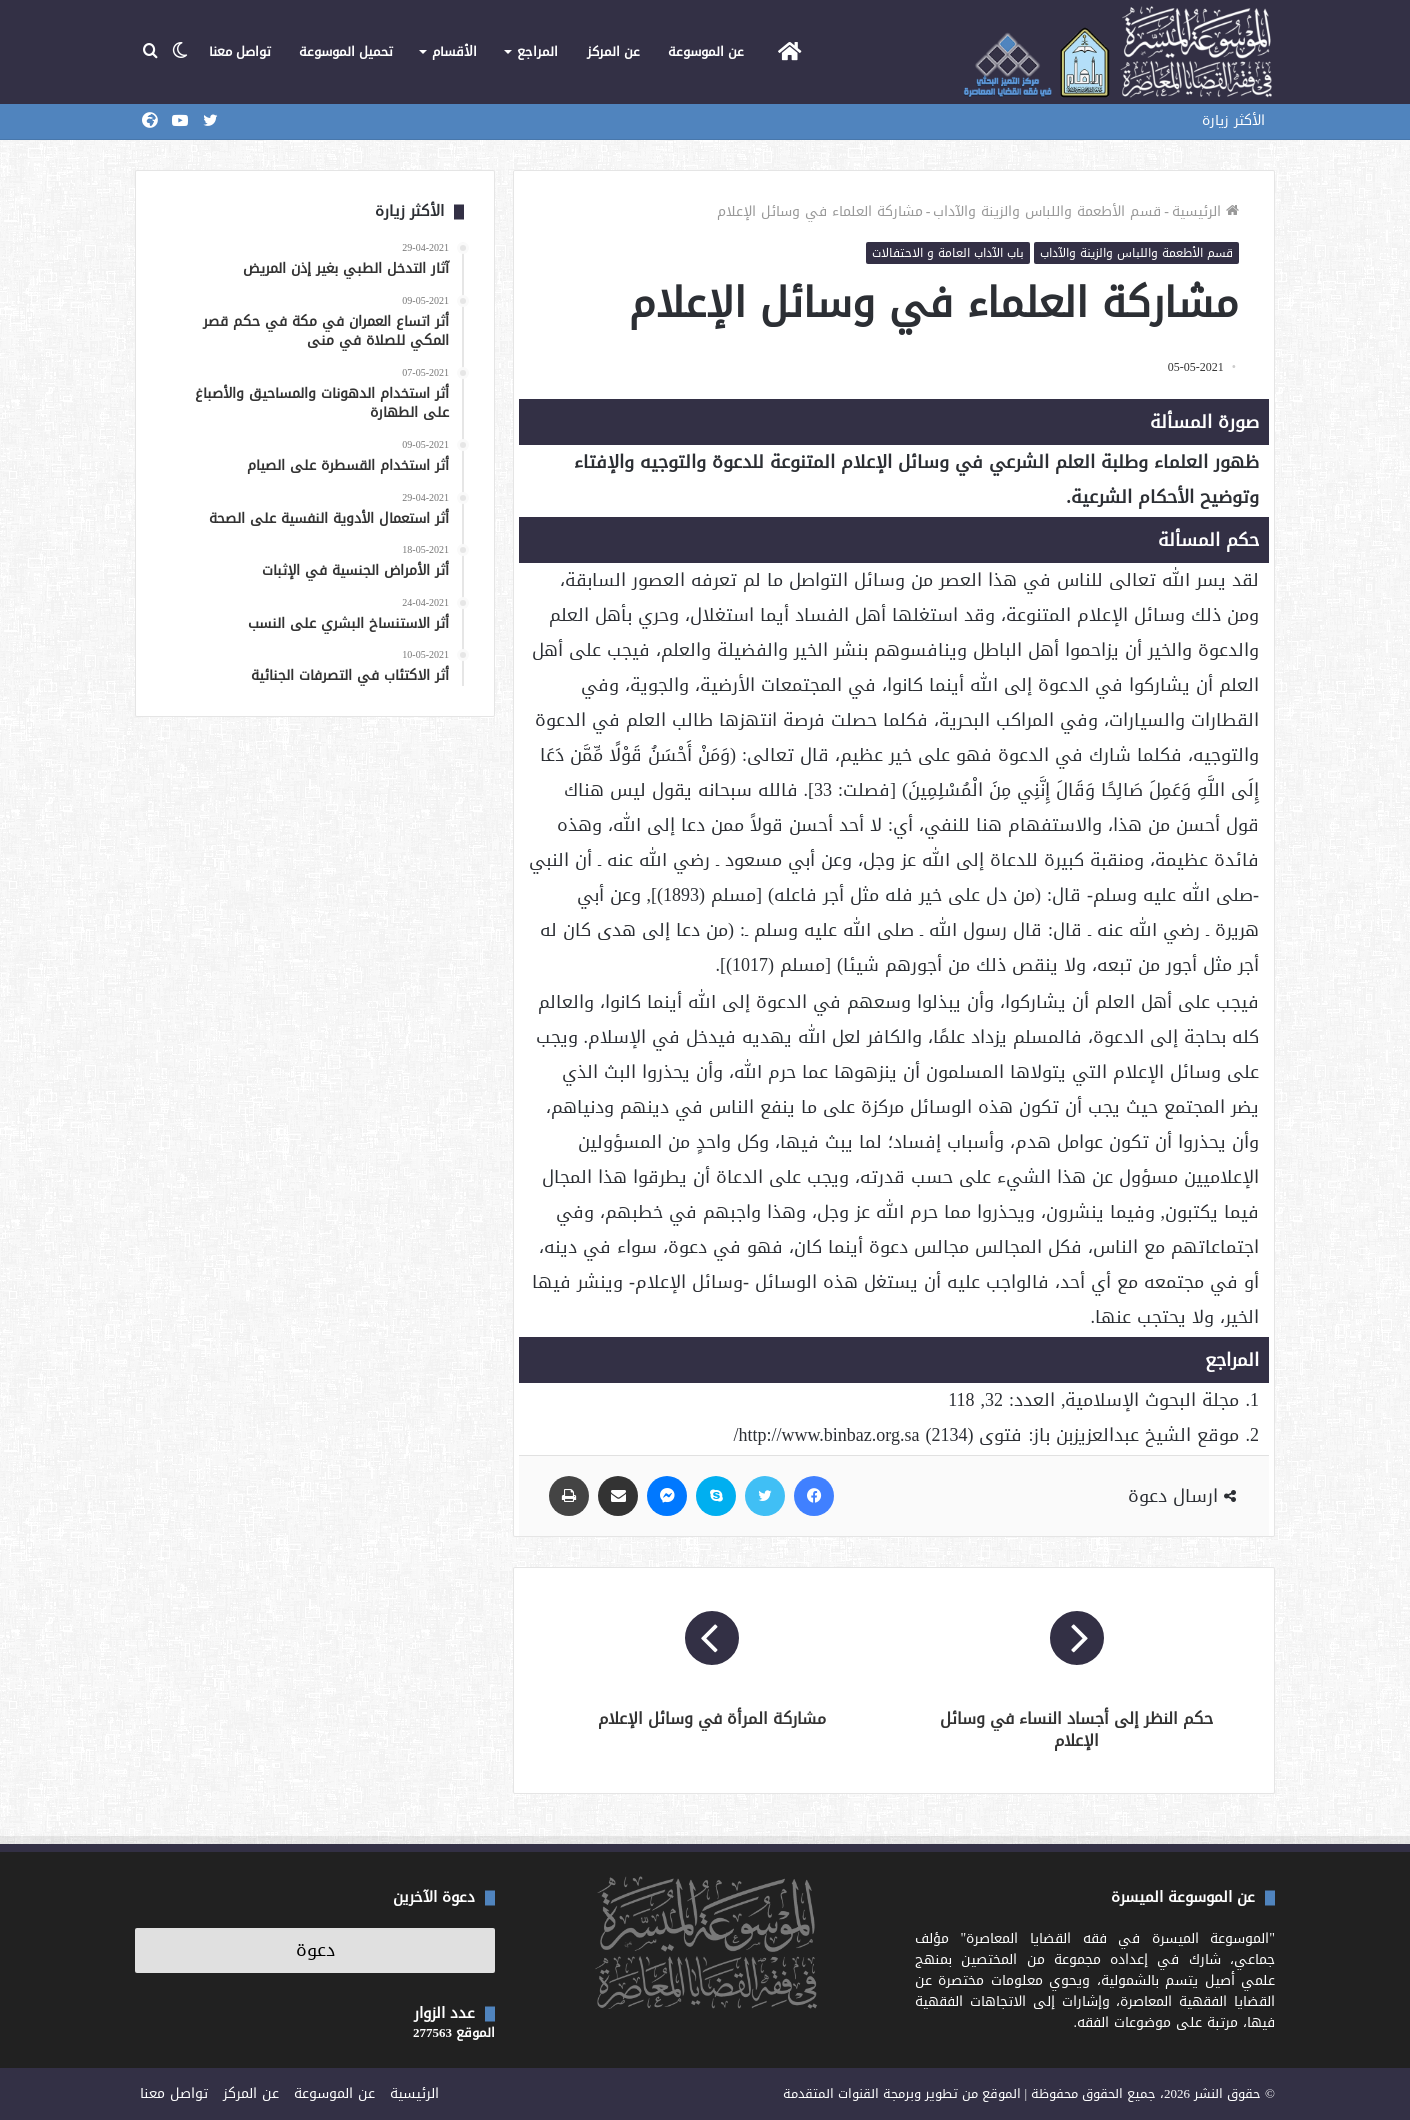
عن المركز (613, 51)
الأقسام (454, 51)
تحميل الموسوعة (346, 51)
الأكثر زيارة (1233, 120)
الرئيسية (1205, 211)
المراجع (537, 51)
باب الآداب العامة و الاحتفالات (948, 253)
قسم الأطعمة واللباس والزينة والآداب (1047, 211)
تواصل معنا (240, 51)
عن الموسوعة (706, 51)
